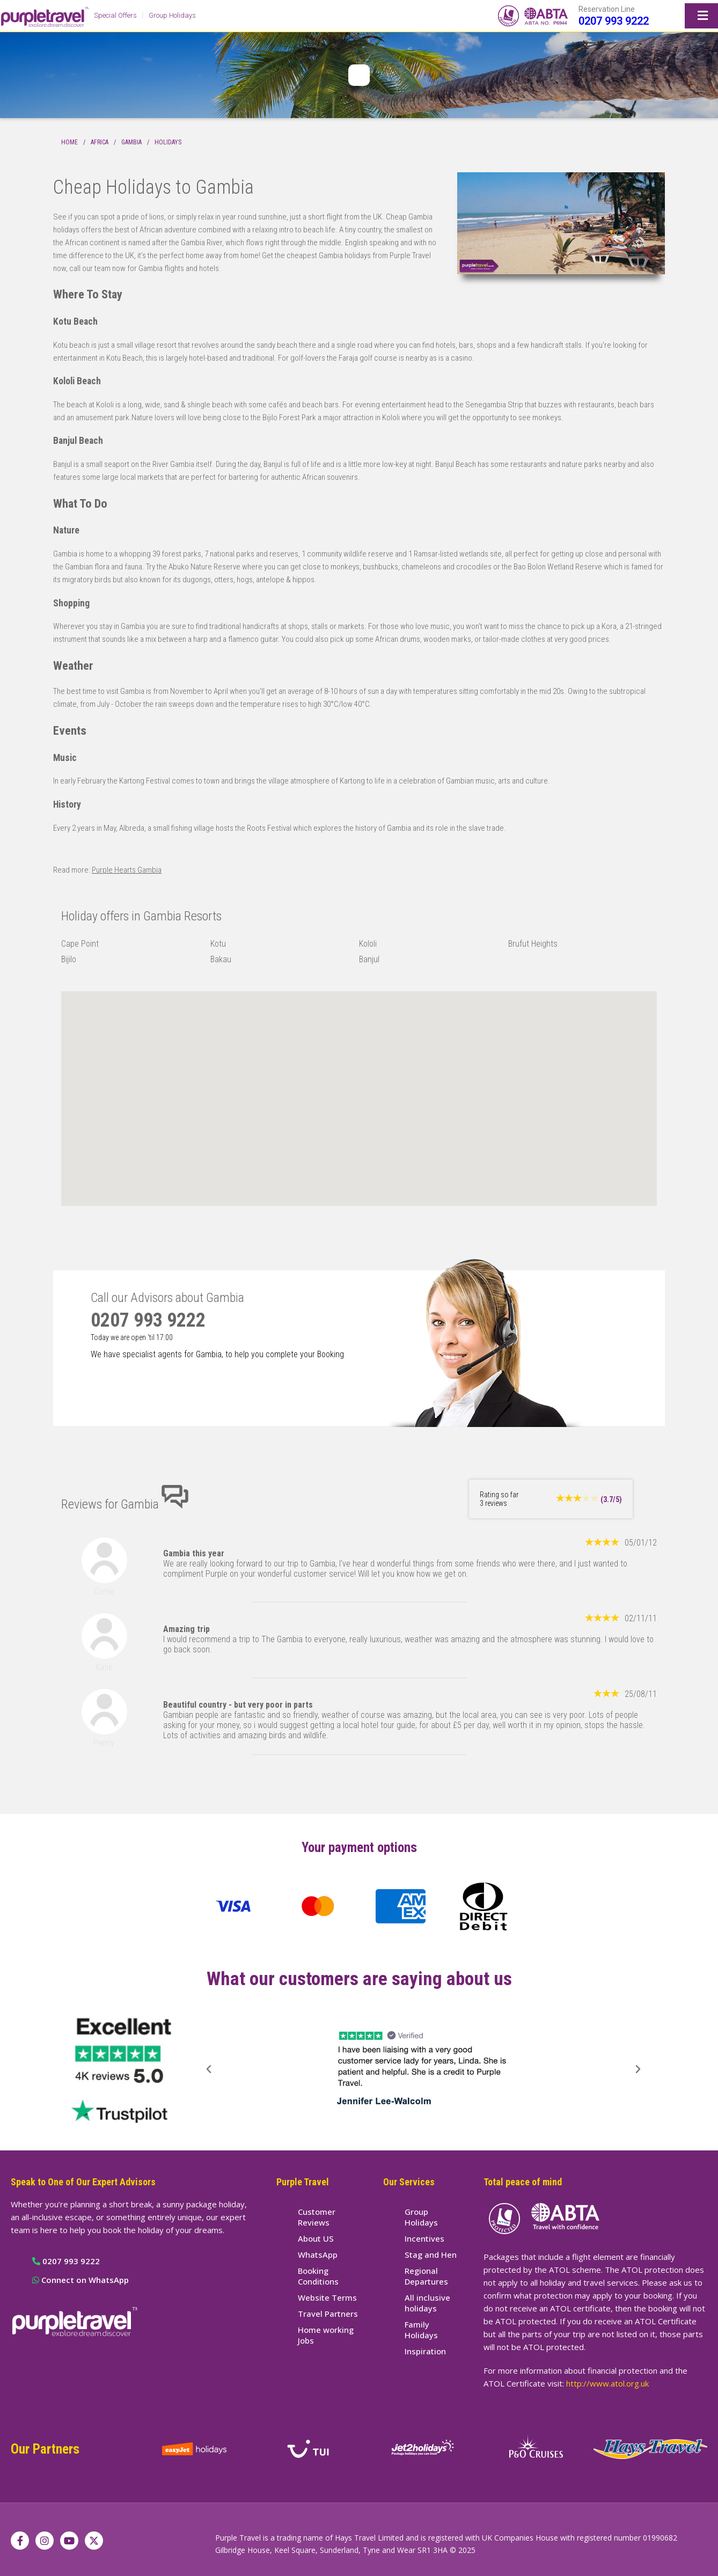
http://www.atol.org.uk (607, 2383)
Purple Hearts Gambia (127, 870)
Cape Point (80, 944)
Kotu (218, 944)
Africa (99, 142)
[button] (208, 2069)
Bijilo (68, 959)
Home (69, 142)
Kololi (368, 944)
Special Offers (115, 15)
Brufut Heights (533, 944)
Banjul (369, 959)
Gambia (131, 142)
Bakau (220, 959)
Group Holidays (172, 15)
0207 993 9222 (613, 20)
